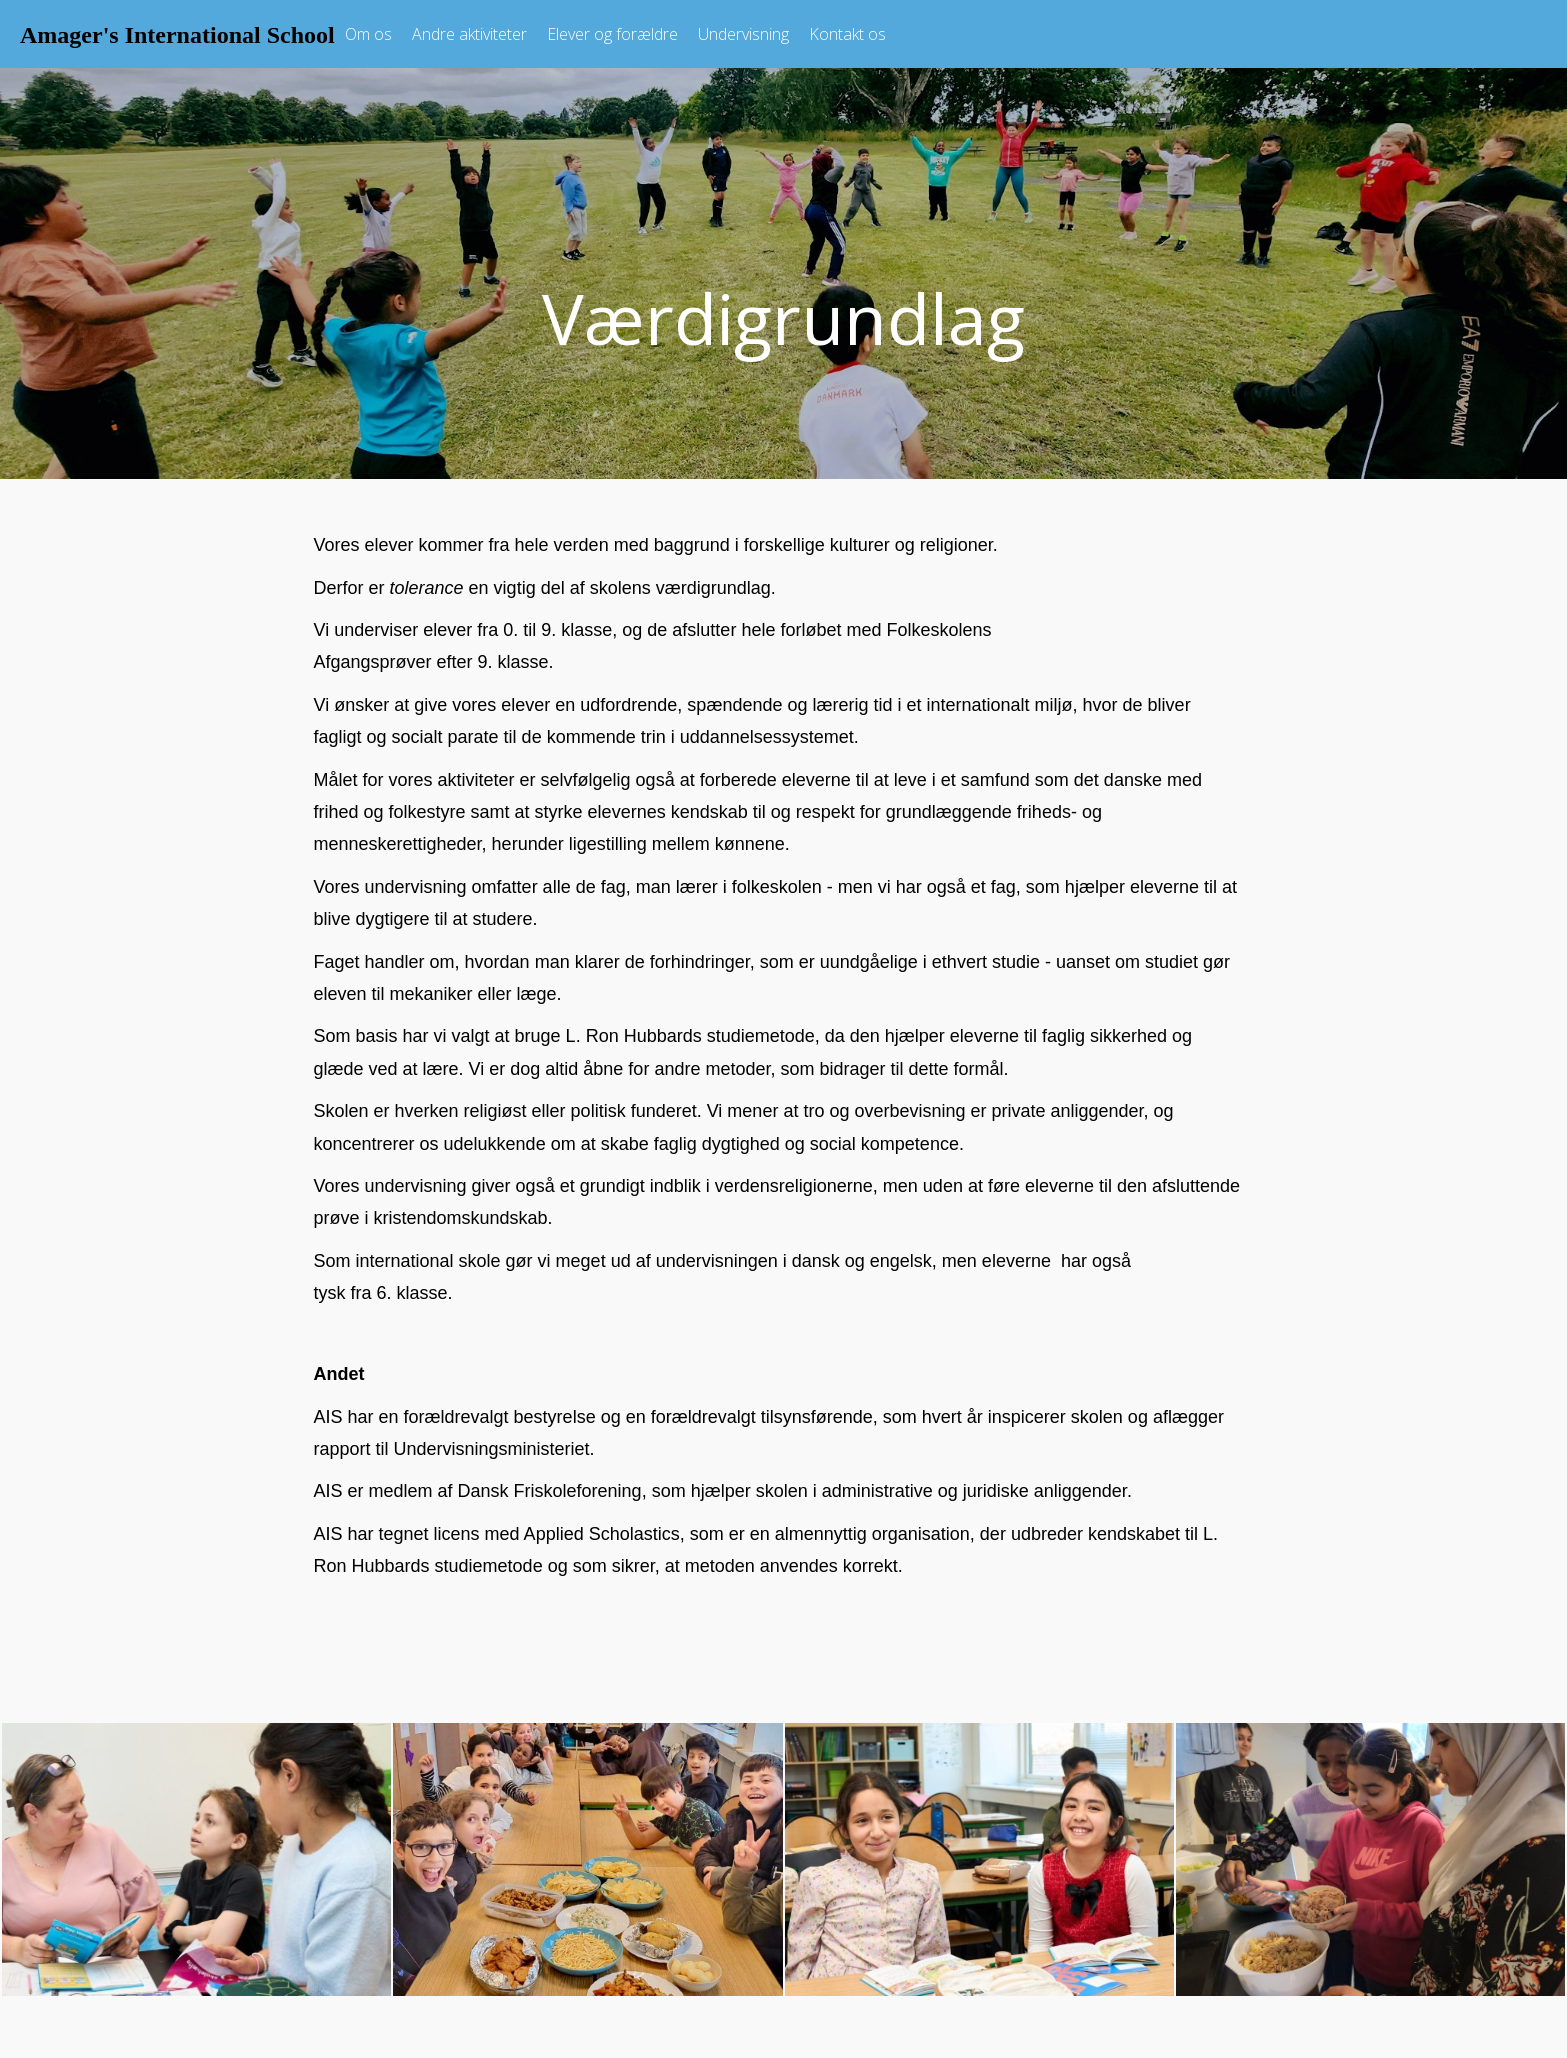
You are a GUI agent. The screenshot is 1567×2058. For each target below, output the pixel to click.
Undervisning (743, 34)
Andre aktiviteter (469, 34)
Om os (368, 34)
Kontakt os (847, 34)
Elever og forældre (612, 34)
